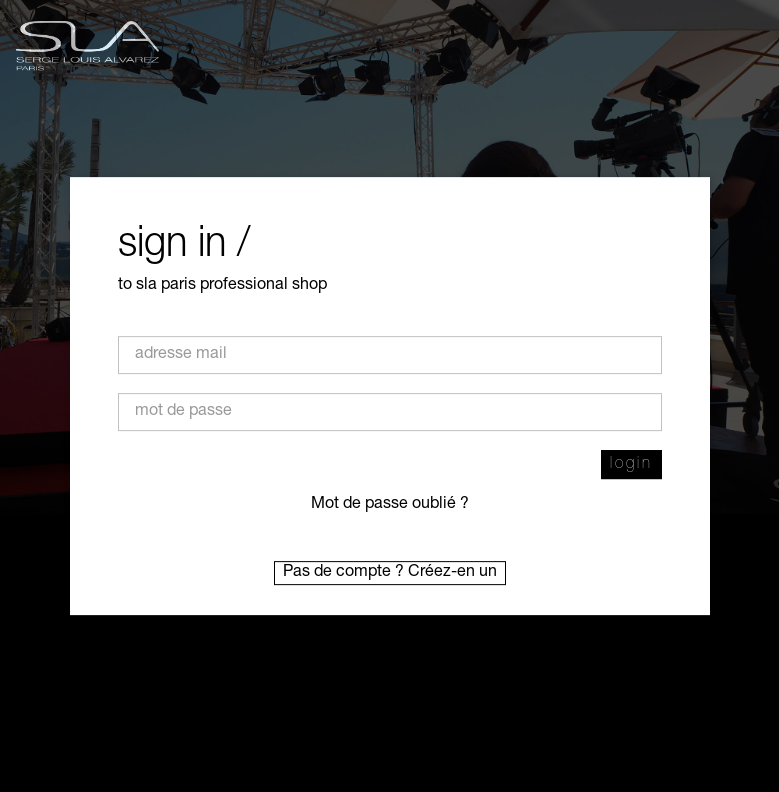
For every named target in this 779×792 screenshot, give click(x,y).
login (631, 465)
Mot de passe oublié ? (390, 505)
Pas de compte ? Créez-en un (390, 573)
